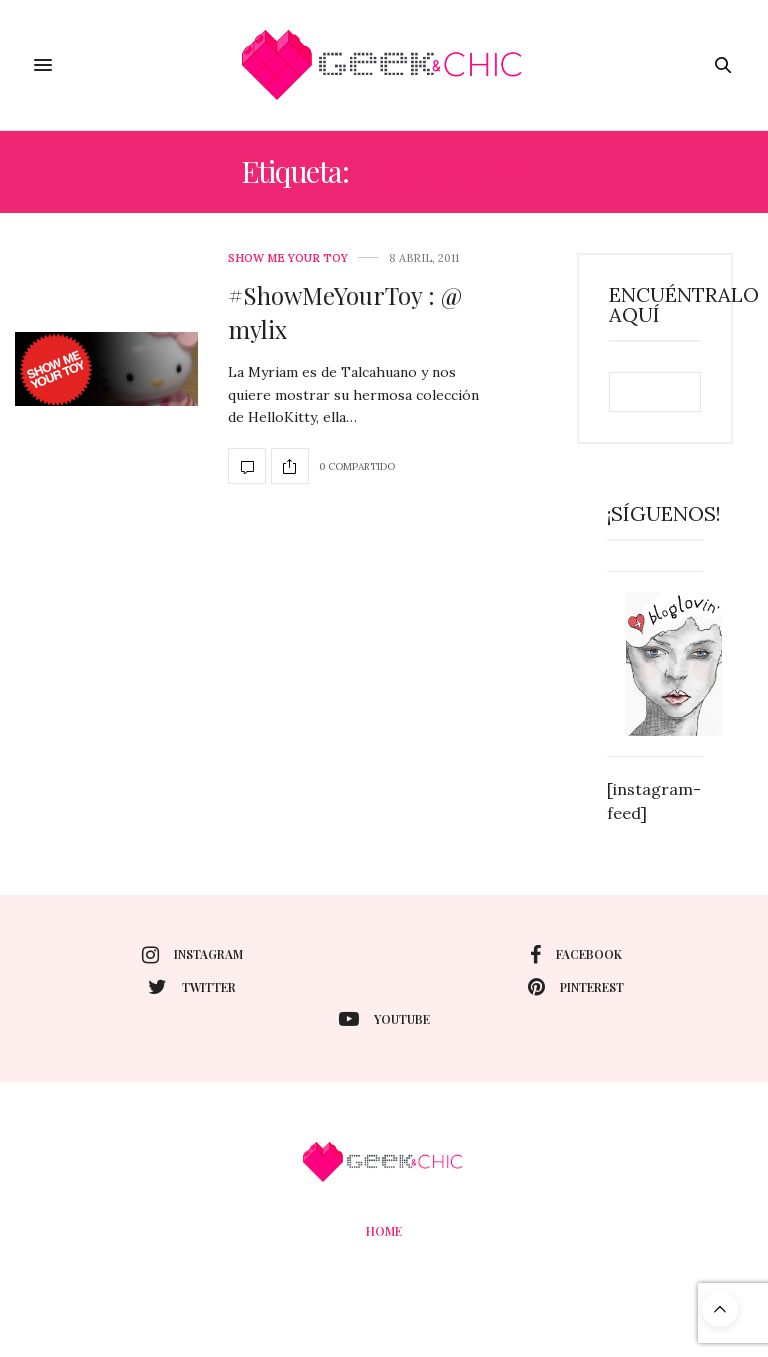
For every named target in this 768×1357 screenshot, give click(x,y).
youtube (384, 1019)
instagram (192, 955)
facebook (576, 955)
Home (384, 1231)
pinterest (576, 987)
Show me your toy (288, 258)
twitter (192, 987)
